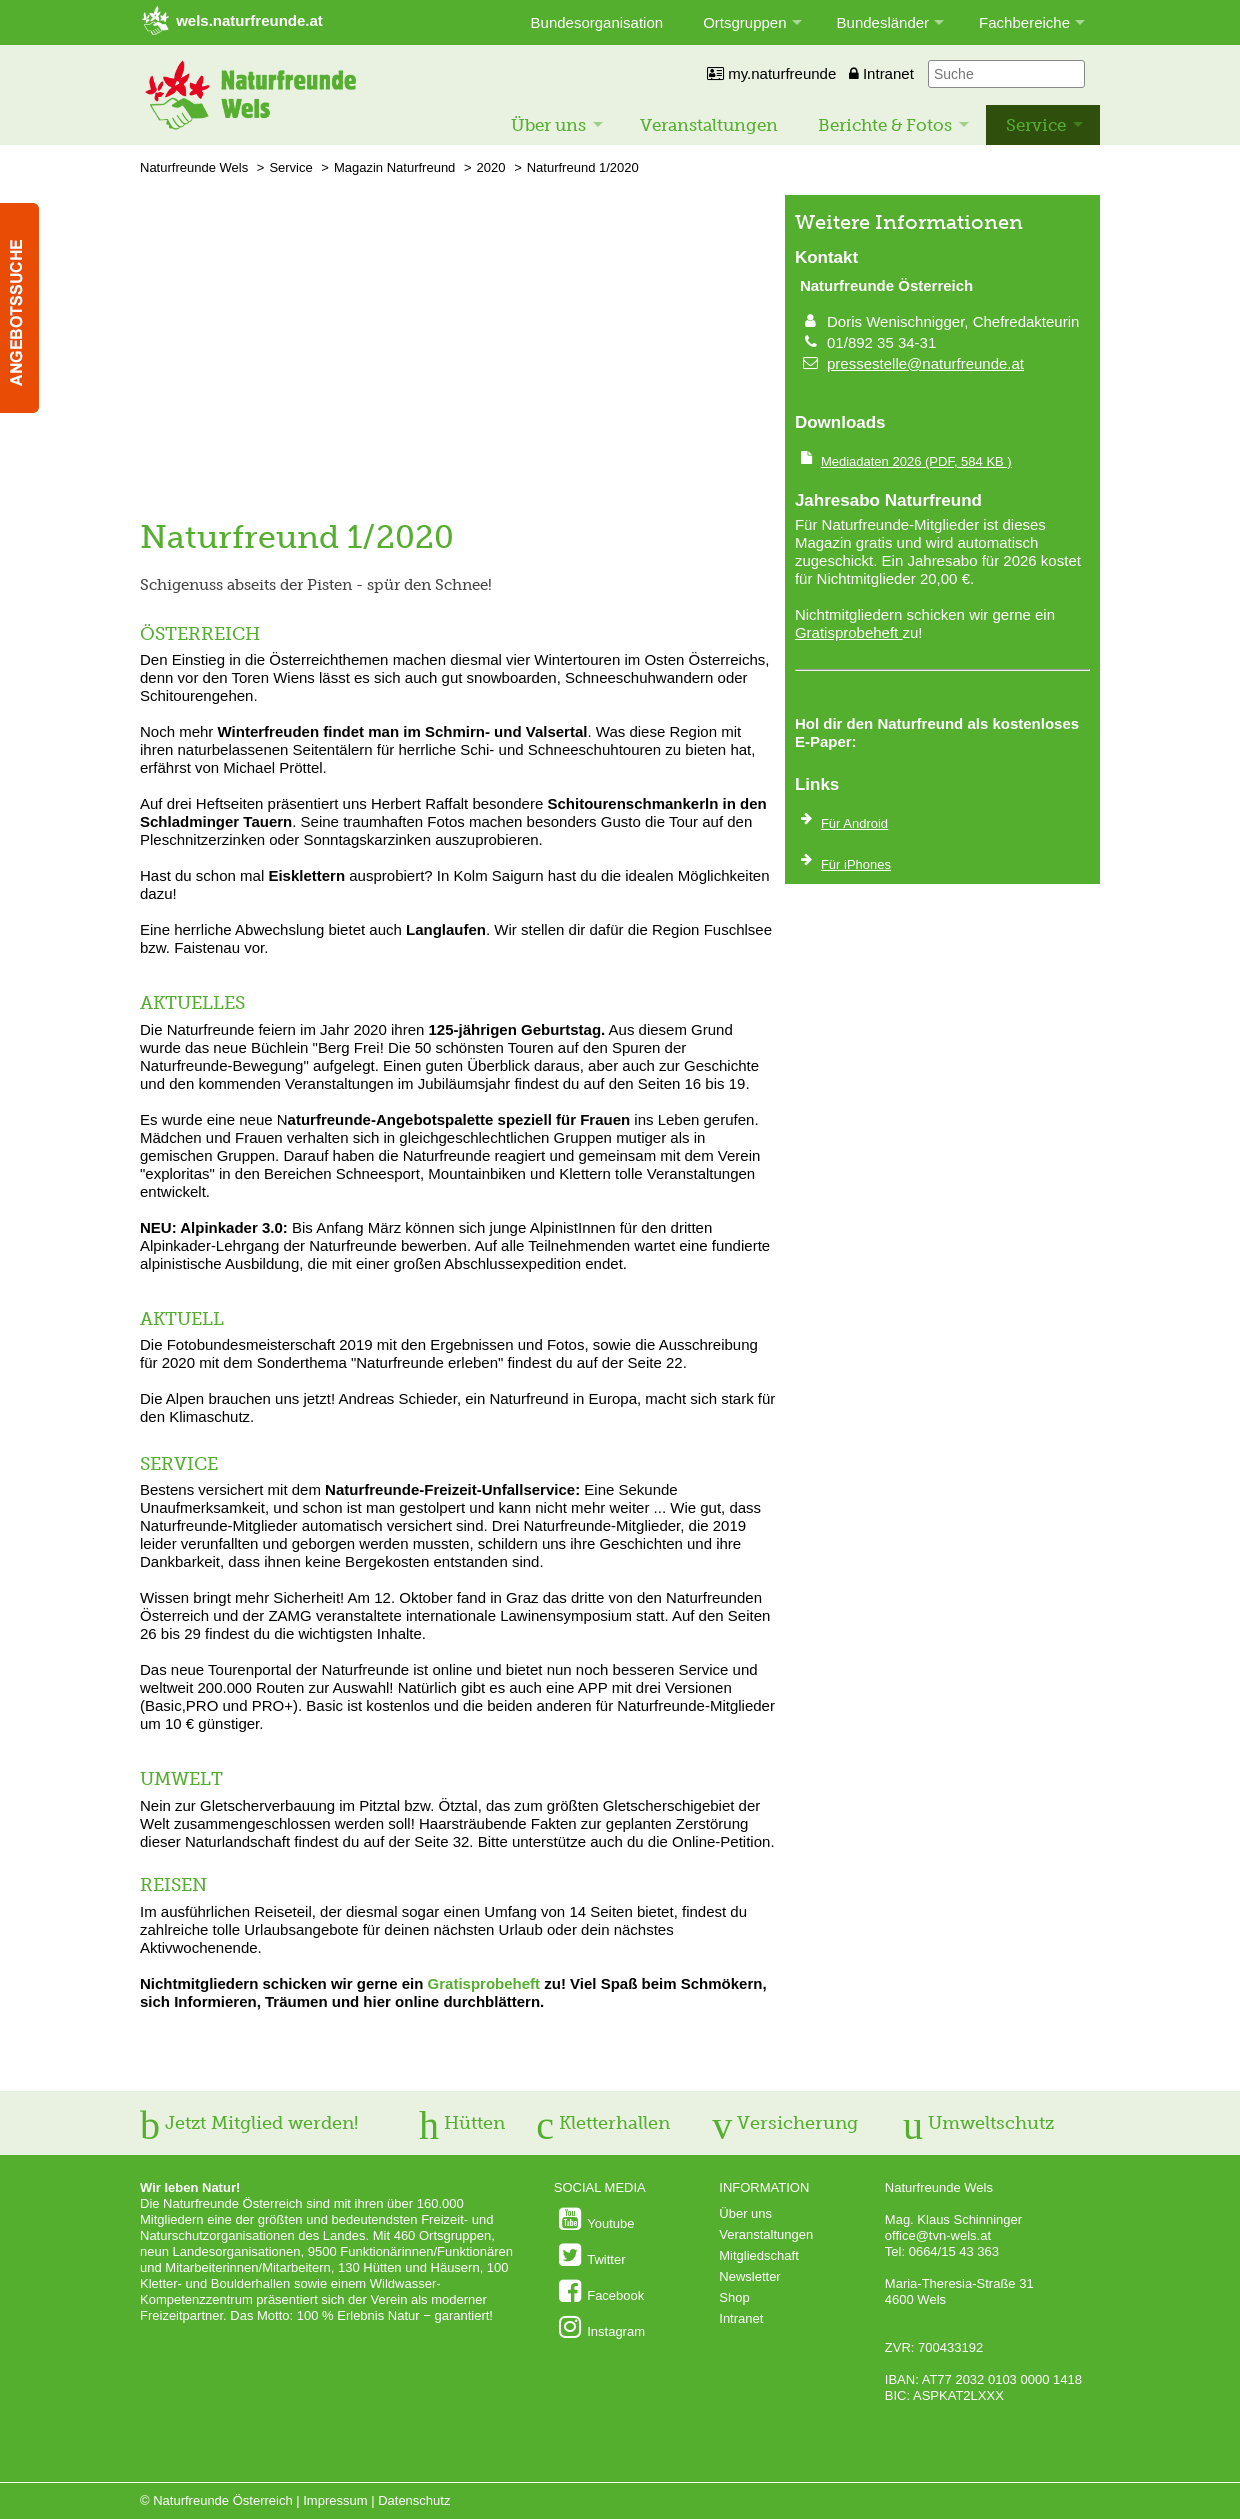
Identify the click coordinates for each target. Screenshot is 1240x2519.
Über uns (548, 125)
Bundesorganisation (597, 22)
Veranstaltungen (709, 125)
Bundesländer (883, 22)
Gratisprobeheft (484, 1983)
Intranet (881, 73)
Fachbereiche (1024, 22)
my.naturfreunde (771, 73)
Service (1036, 125)
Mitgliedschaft (758, 2255)
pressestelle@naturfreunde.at (925, 363)
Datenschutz (414, 2500)
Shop (734, 2297)
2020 (491, 167)
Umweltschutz (978, 2123)
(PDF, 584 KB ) (916, 461)
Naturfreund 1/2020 (583, 167)
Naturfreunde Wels (194, 167)
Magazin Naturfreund (394, 167)
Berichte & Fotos (885, 125)
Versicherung (785, 2123)
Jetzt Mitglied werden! (249, 2123)
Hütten (462, 2123)
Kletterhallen (603, 2123)
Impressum (335, 2500)
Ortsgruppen (744, 22)
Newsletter (749, 2276)
